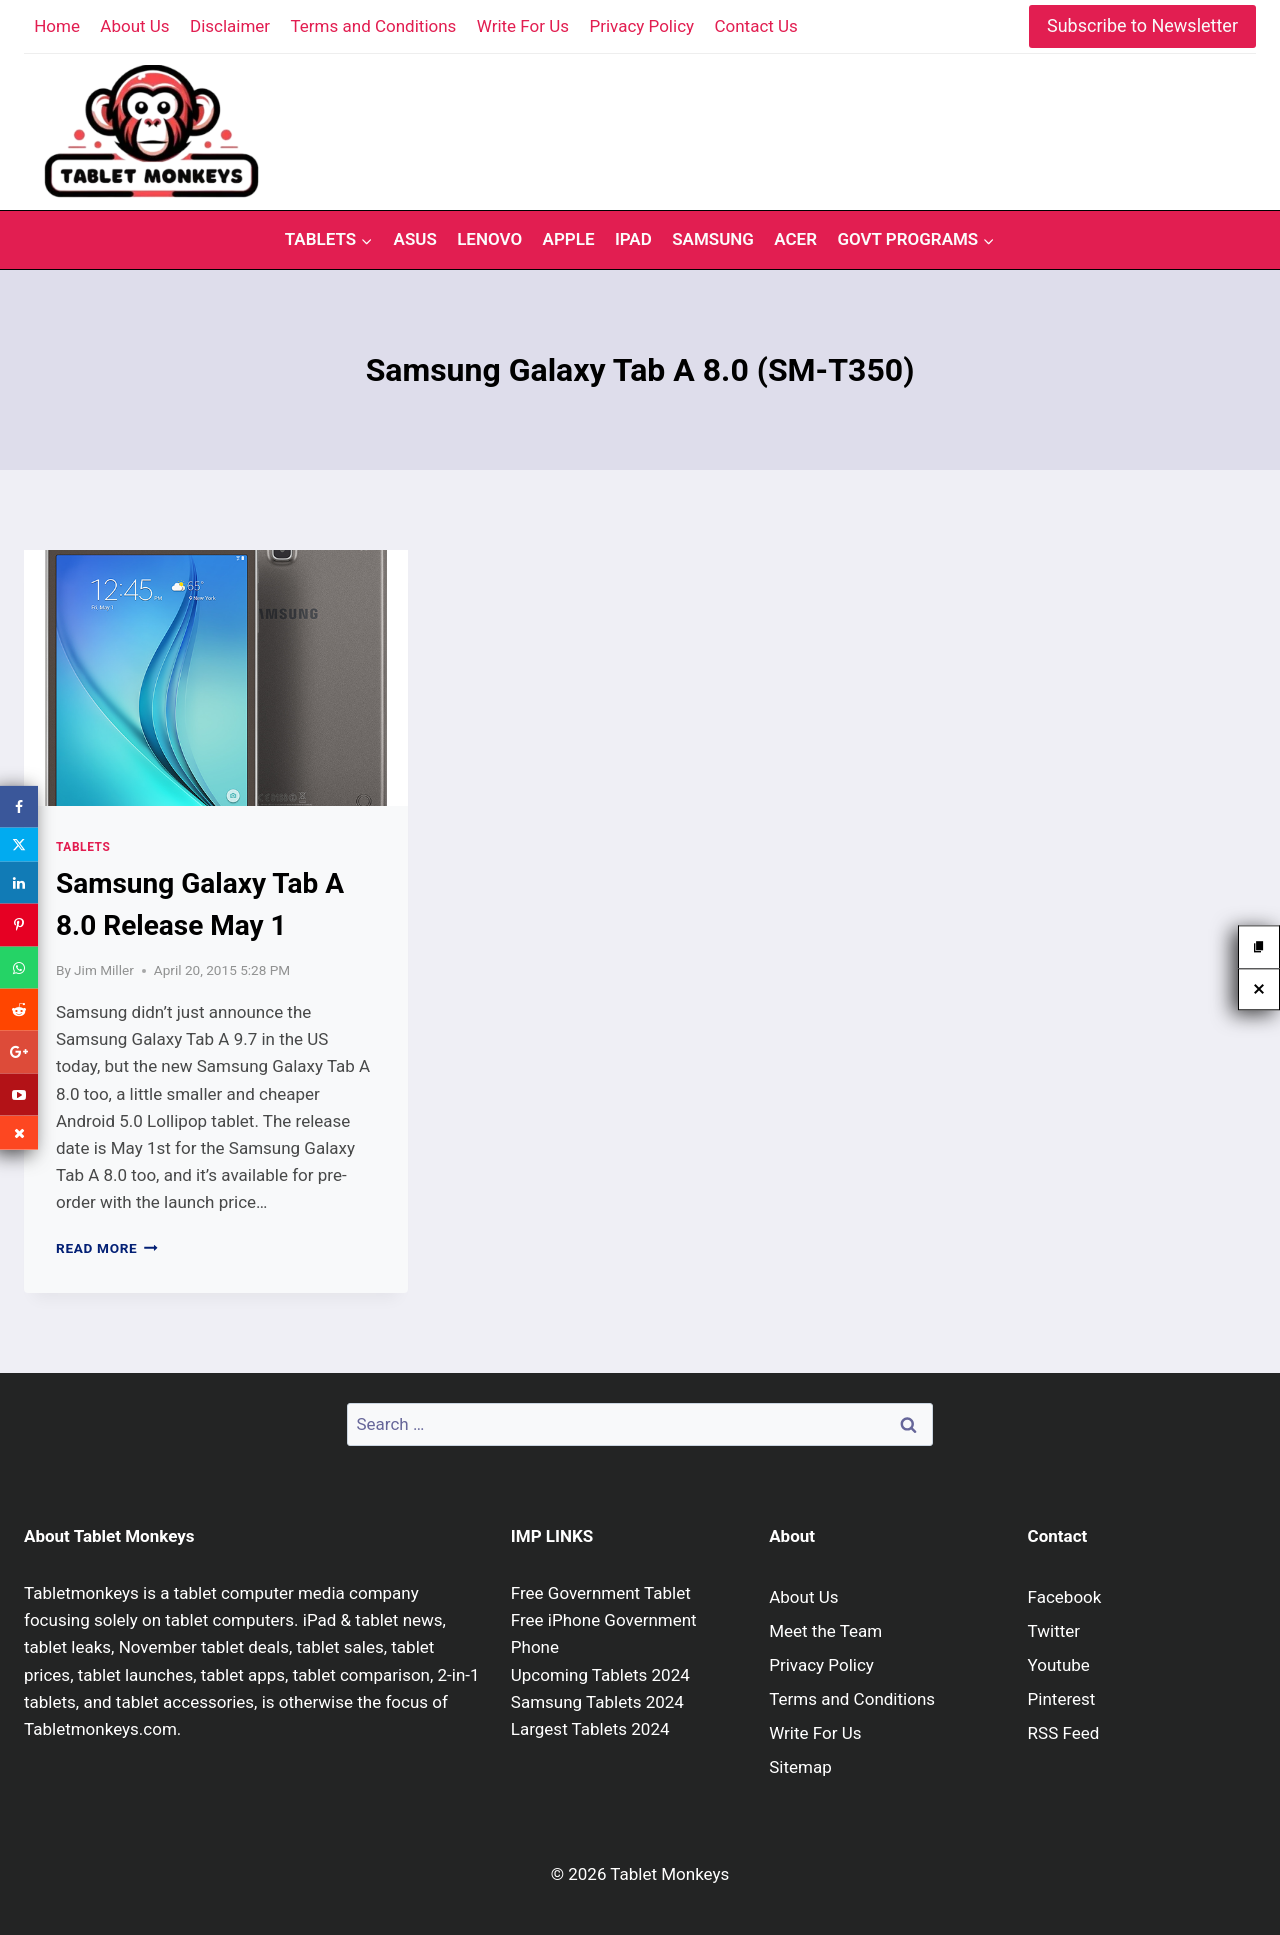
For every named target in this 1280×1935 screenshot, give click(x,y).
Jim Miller (104, 970)
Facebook (1065, 1597)
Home (57, 26)
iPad (633, 239)
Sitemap (800, 1767)
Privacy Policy (641, 26)
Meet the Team (825, 1631)
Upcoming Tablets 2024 (600, 1675)
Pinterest (1062, 1699)
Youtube (1059, 1665)
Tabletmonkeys (81, 1593)
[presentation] (216, 678)
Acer (795, 239)
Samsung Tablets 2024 (597, 1702)
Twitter (1054, 1631)
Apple (569, 239)
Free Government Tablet (601, 1593)
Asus (415, 239)
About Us (134, 26)
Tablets (83, 847)
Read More (107, 1248)
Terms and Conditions (374, 26)
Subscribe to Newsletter (1142, 25)
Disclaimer (230, 26)
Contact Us (755, 26)
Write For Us (523, 26)
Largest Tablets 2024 (590, 1729)
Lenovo (489, 239)
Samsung (713, 239)
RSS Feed (1064, 1733)
